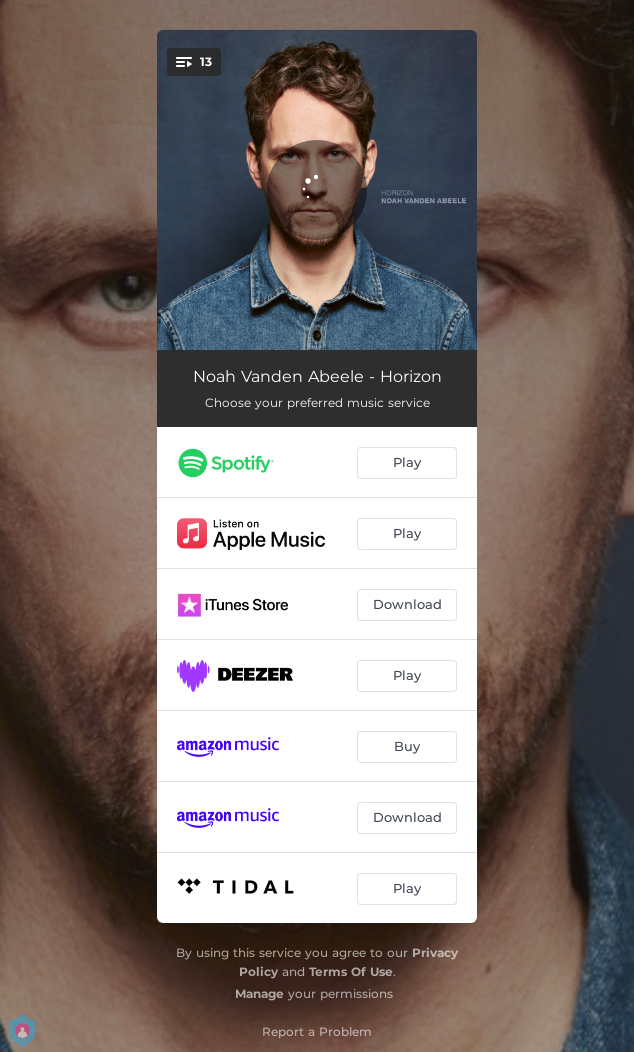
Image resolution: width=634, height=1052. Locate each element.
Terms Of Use (351, 971)
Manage (259, 993)
